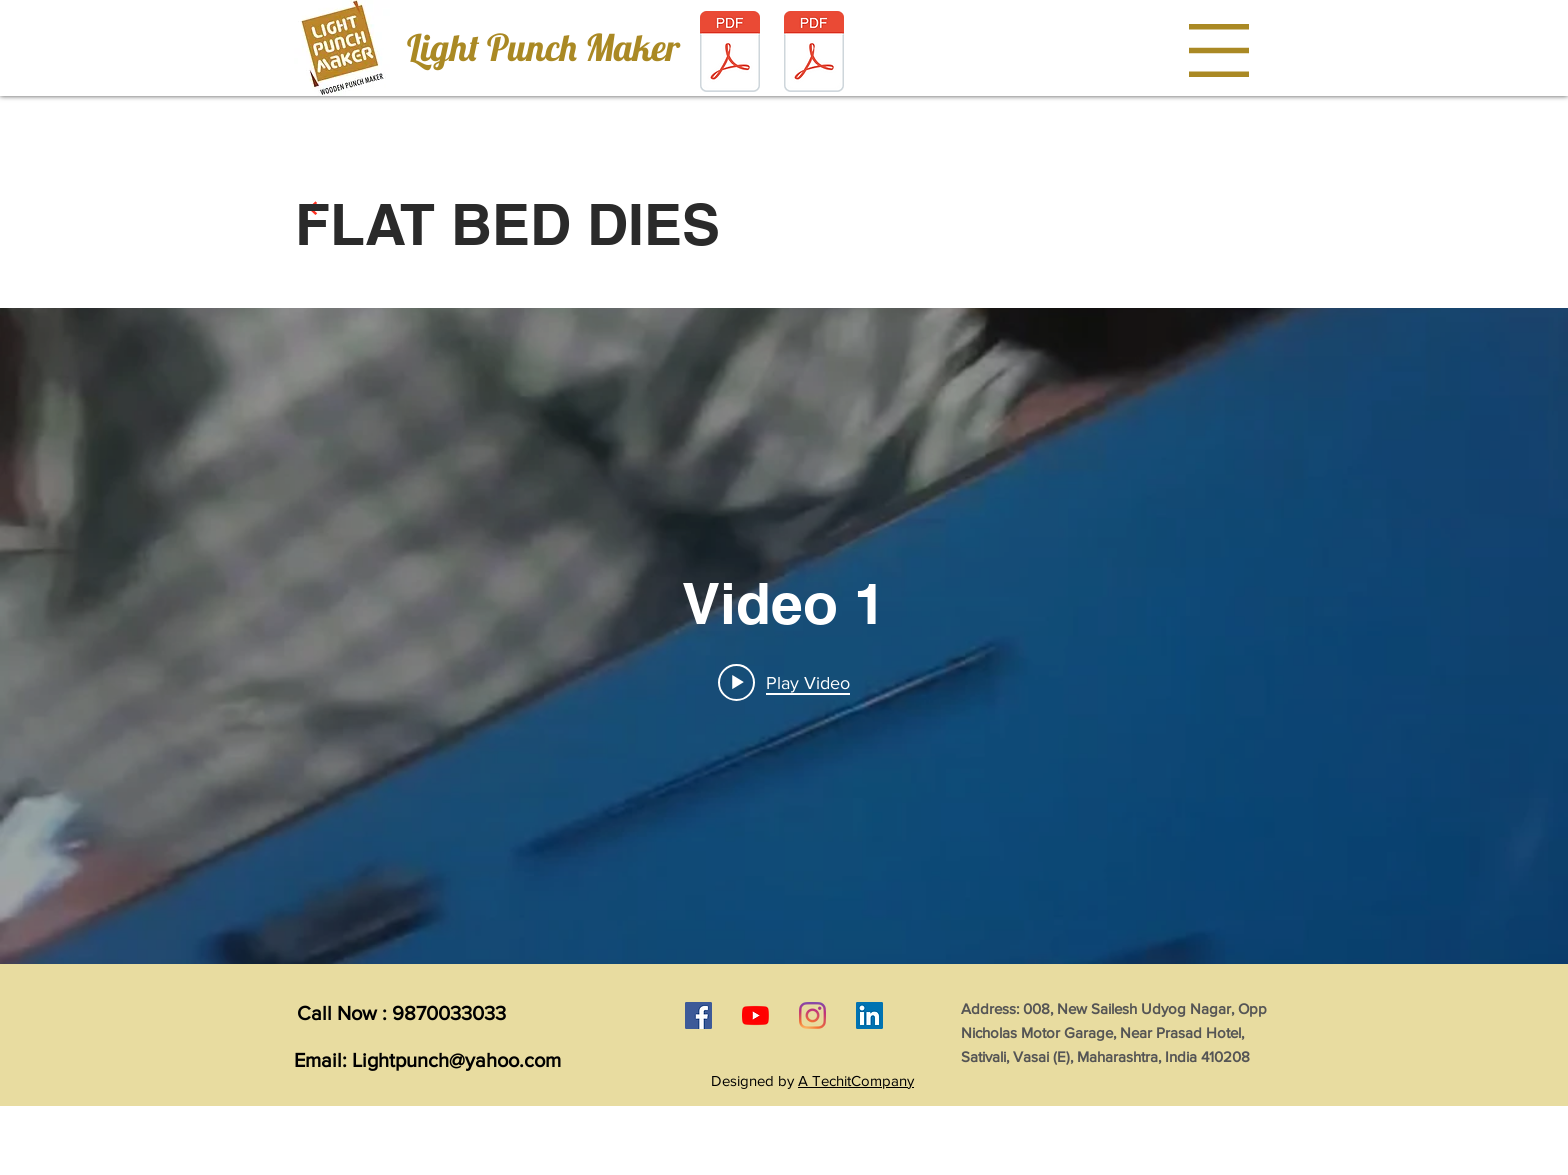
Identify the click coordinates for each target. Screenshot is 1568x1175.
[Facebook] (698, 1015)
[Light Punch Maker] (543, 47)
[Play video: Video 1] (784, 682)
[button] (1219, 50)
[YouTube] (755, 1015)
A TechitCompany (856, 1080)
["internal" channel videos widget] (784, 636)
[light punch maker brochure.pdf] (730, 53)
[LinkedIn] (869, 1015)
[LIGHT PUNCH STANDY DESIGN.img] (814, 53)
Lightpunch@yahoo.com (456, 1060)
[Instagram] (812, 1015)
